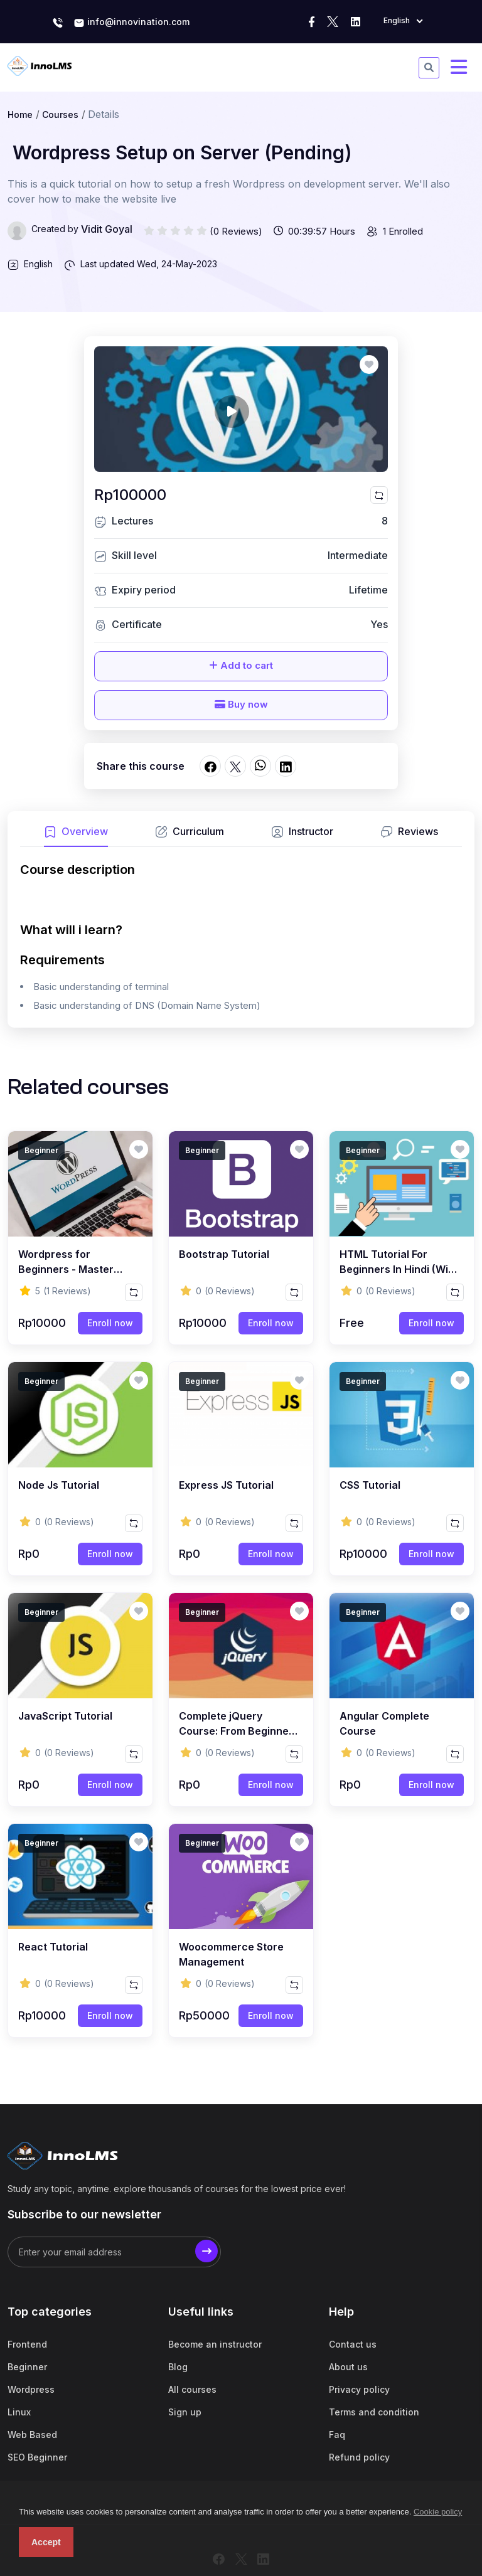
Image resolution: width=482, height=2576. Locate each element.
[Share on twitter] (235, 766)
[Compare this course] (379, 495)
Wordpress (31, 2389)
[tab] (76, 835)
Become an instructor (215, 2344)
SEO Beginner (37, 2457)
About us (348, 2366)
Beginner (27, 2366)
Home (20, 114)
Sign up (184, 2412)
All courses (192, 2389)
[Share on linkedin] (285, 766)
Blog (178, 2366)
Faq (337, 2434)
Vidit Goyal (106, 229)
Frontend (27, 2344)
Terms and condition (374, 2412)
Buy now (241, 704)
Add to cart (241, 665)
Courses (60, 114)
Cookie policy (438, 2511)
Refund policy (359, 2457)
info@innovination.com (131, 22)
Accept (46, 2542)
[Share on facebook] (210, 766)
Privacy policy (359, 2389)
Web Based (32, 2434)
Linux (19, 2412)
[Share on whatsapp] (260, 766)
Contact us (353, 2344)
